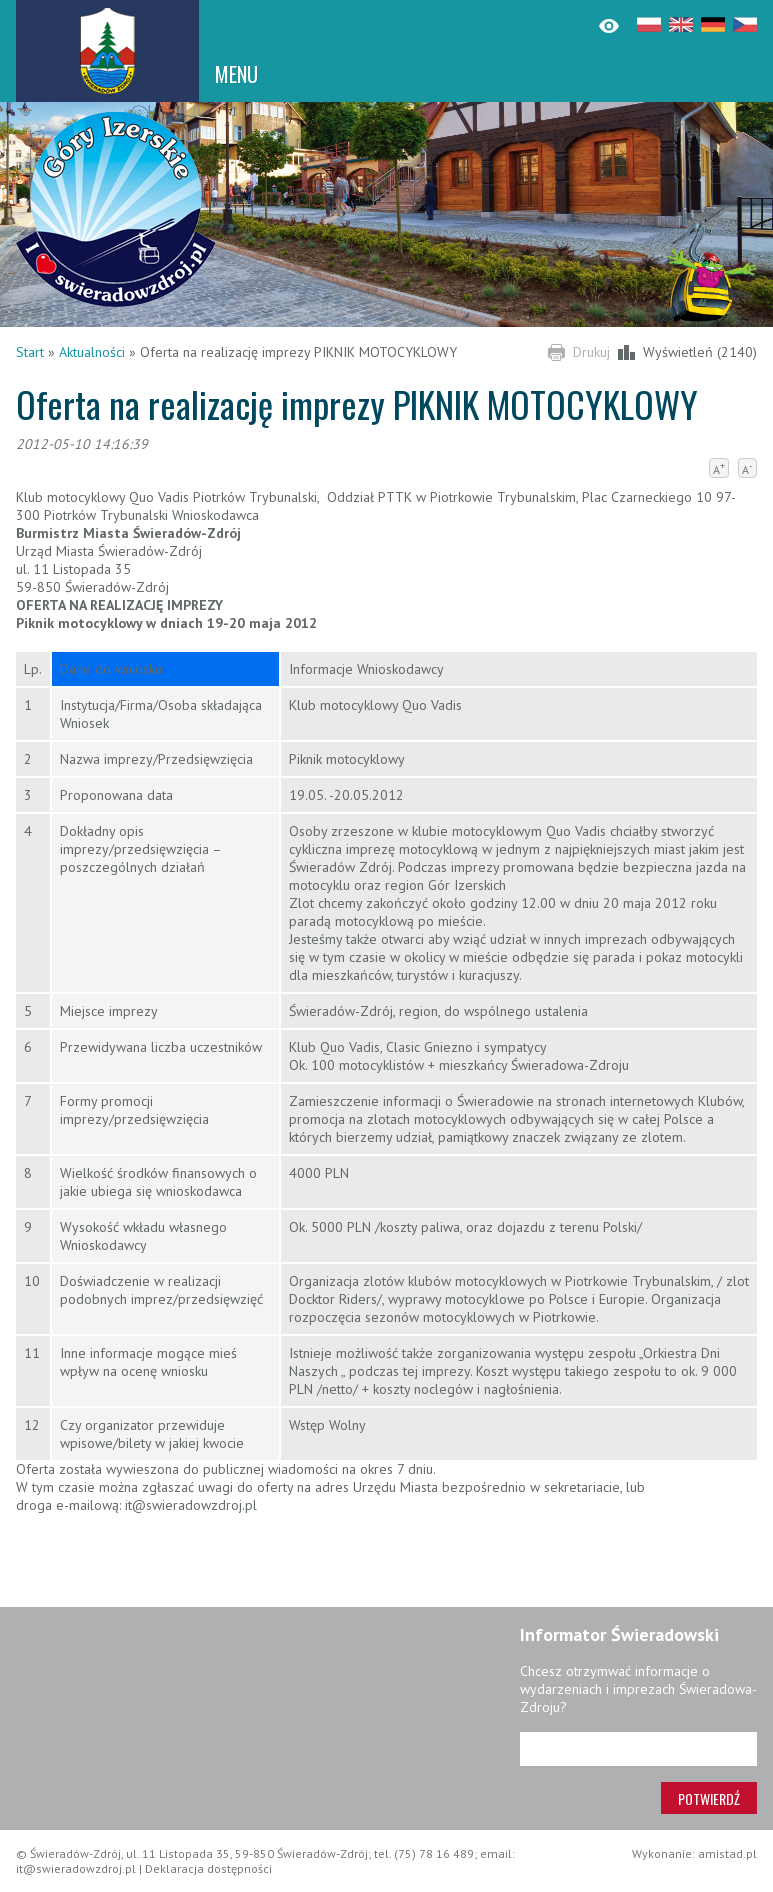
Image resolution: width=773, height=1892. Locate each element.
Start (30, 352)
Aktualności (92, 352)
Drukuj (591, 352)
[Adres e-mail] (638, 1749)
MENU (236, 74)
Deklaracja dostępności (208, 1868)
